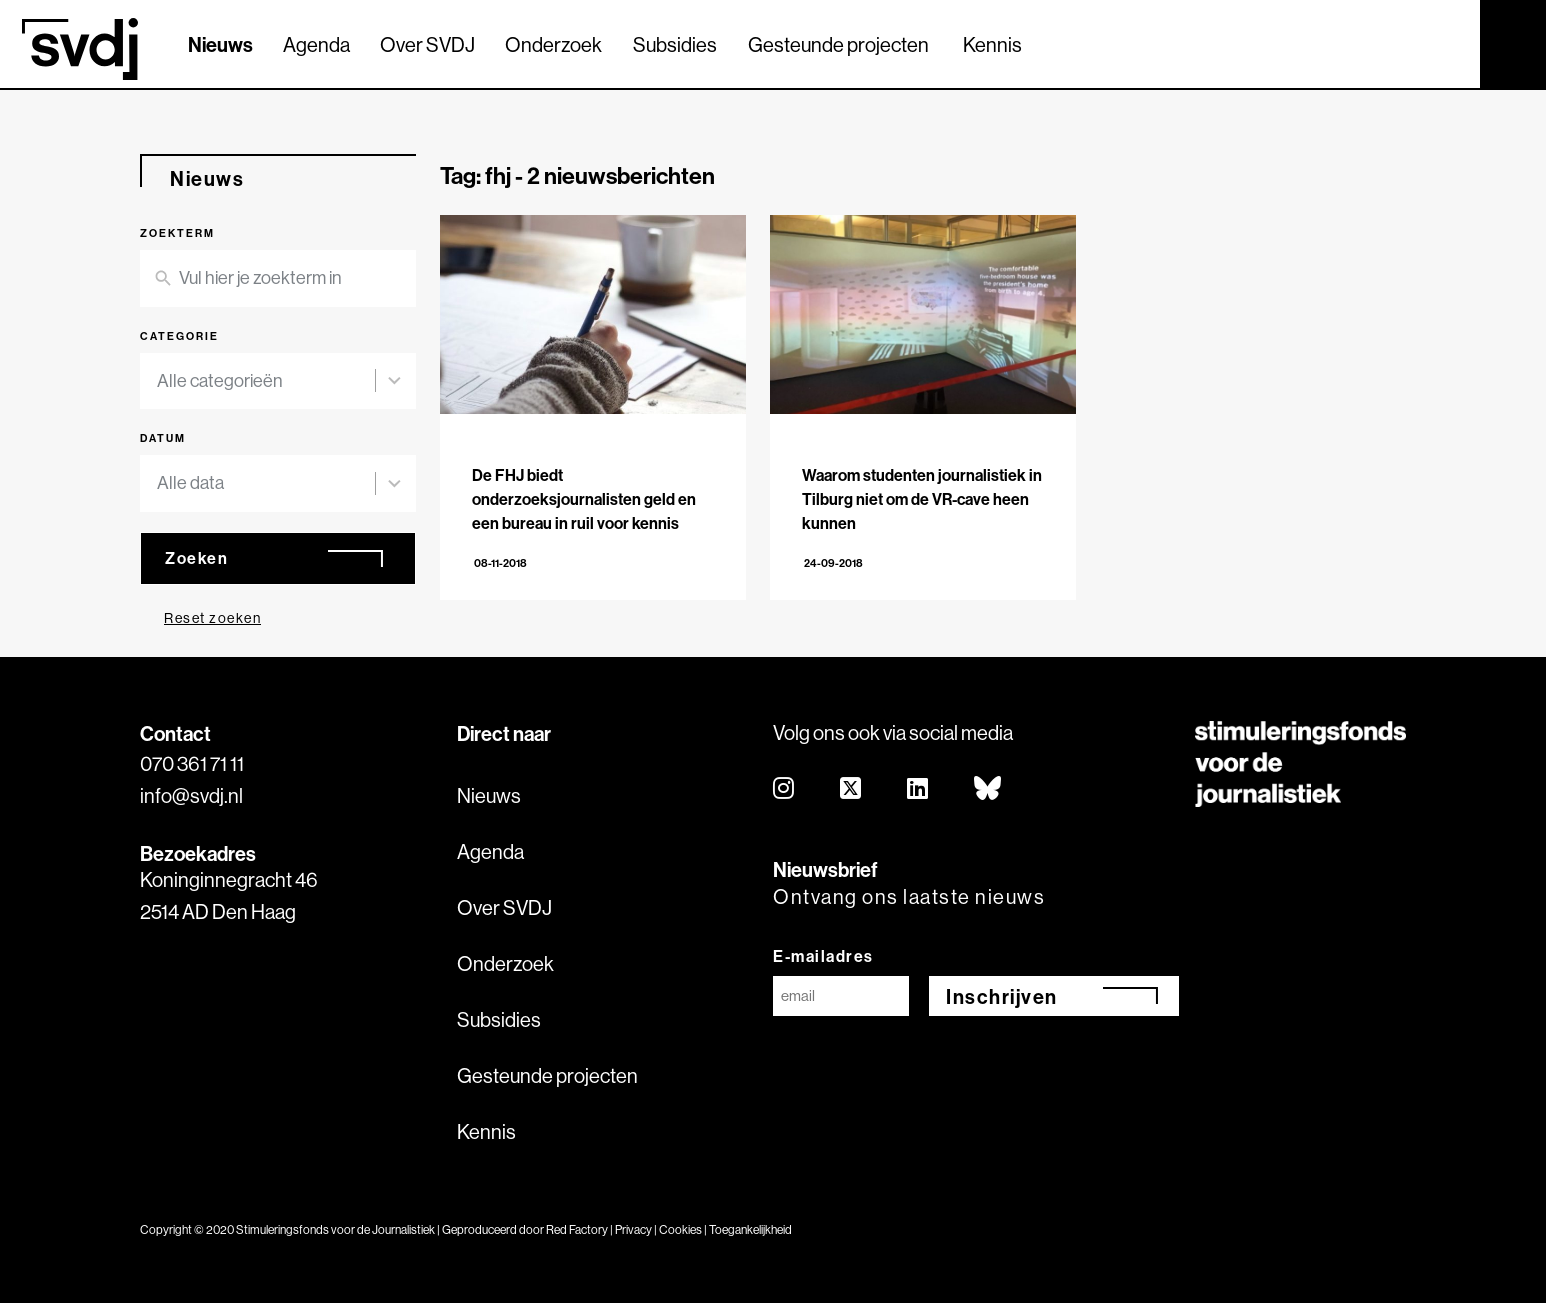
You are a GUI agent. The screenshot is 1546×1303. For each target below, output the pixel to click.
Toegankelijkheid (750, 1229)
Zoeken (196, 558)
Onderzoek (553, 44)
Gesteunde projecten (838, 44)
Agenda (316, 44)
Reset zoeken (212, 618)
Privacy (633, 1229)
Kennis (992, 44)
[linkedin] (918, 789)
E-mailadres (823, 956)
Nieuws (220, 44)
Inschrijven (1002, 996)
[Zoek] (1447, 43)
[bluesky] (988, 789)
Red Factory (577, 1229)
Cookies (680, 1229)
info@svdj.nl (191, 795)
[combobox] (266, 381)
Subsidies (675, 44)
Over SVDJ (427, 44)
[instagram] (784, 789)
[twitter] (851, 789)
